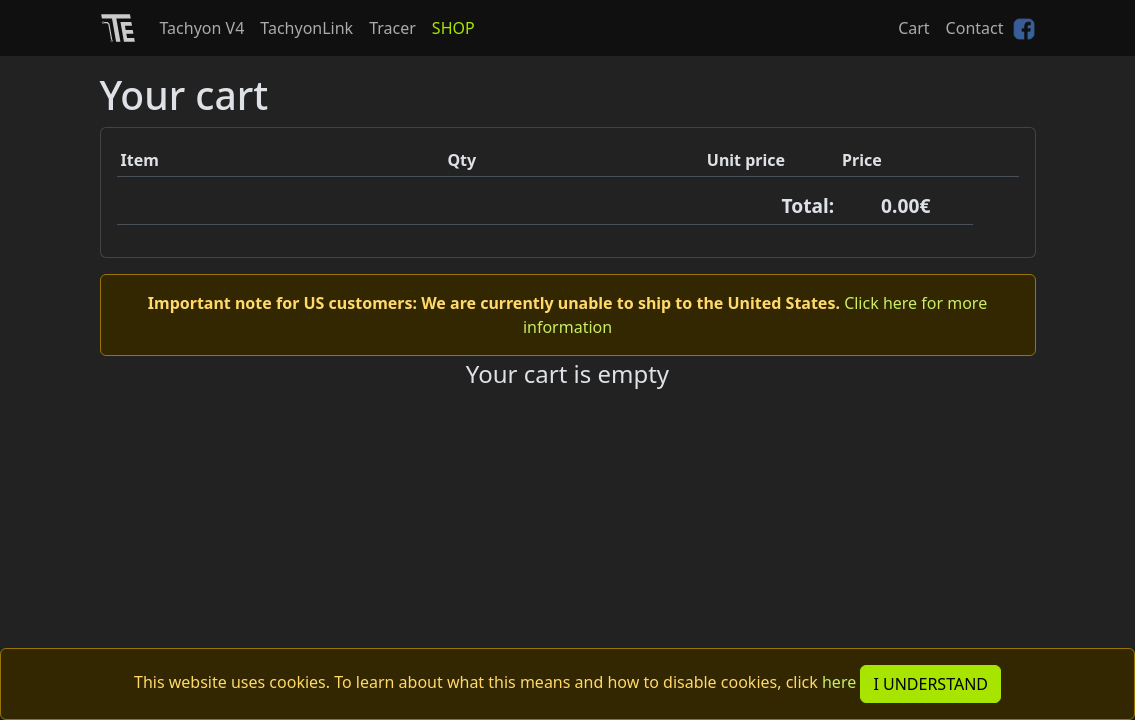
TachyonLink (306, 28)
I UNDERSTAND (930, 684)
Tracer (392, 28)
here (839, 682)
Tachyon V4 (202, 28)
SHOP (453, 28)
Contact (975, 28)
